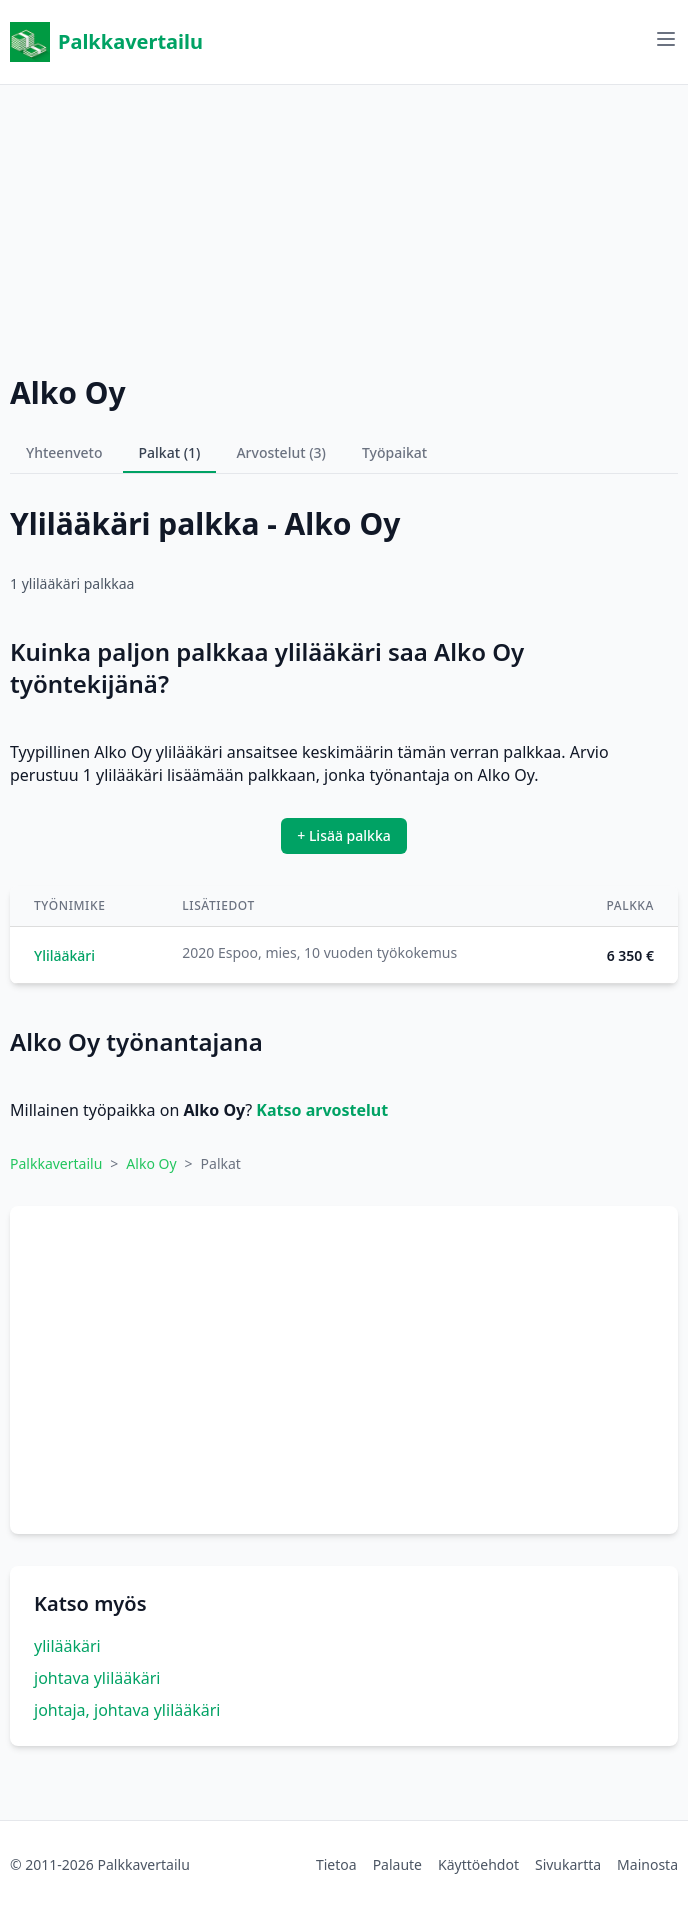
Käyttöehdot (478, 1864)
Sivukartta (568, 1864)
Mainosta (647, 1864)
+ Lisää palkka (344, 835)
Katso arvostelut (322, 1110)
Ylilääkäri (64, 955)
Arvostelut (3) (281, 452)
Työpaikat (394, 452)
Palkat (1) (170, 452)
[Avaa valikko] (666, 39)
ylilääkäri (67, 1646)
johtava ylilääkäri (97, 1678)
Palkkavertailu (106, 42)
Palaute (397, 1864)
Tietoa (336, 1864)
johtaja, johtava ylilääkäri (127, 1710)
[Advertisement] (344, 225)
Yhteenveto (64, 452)
